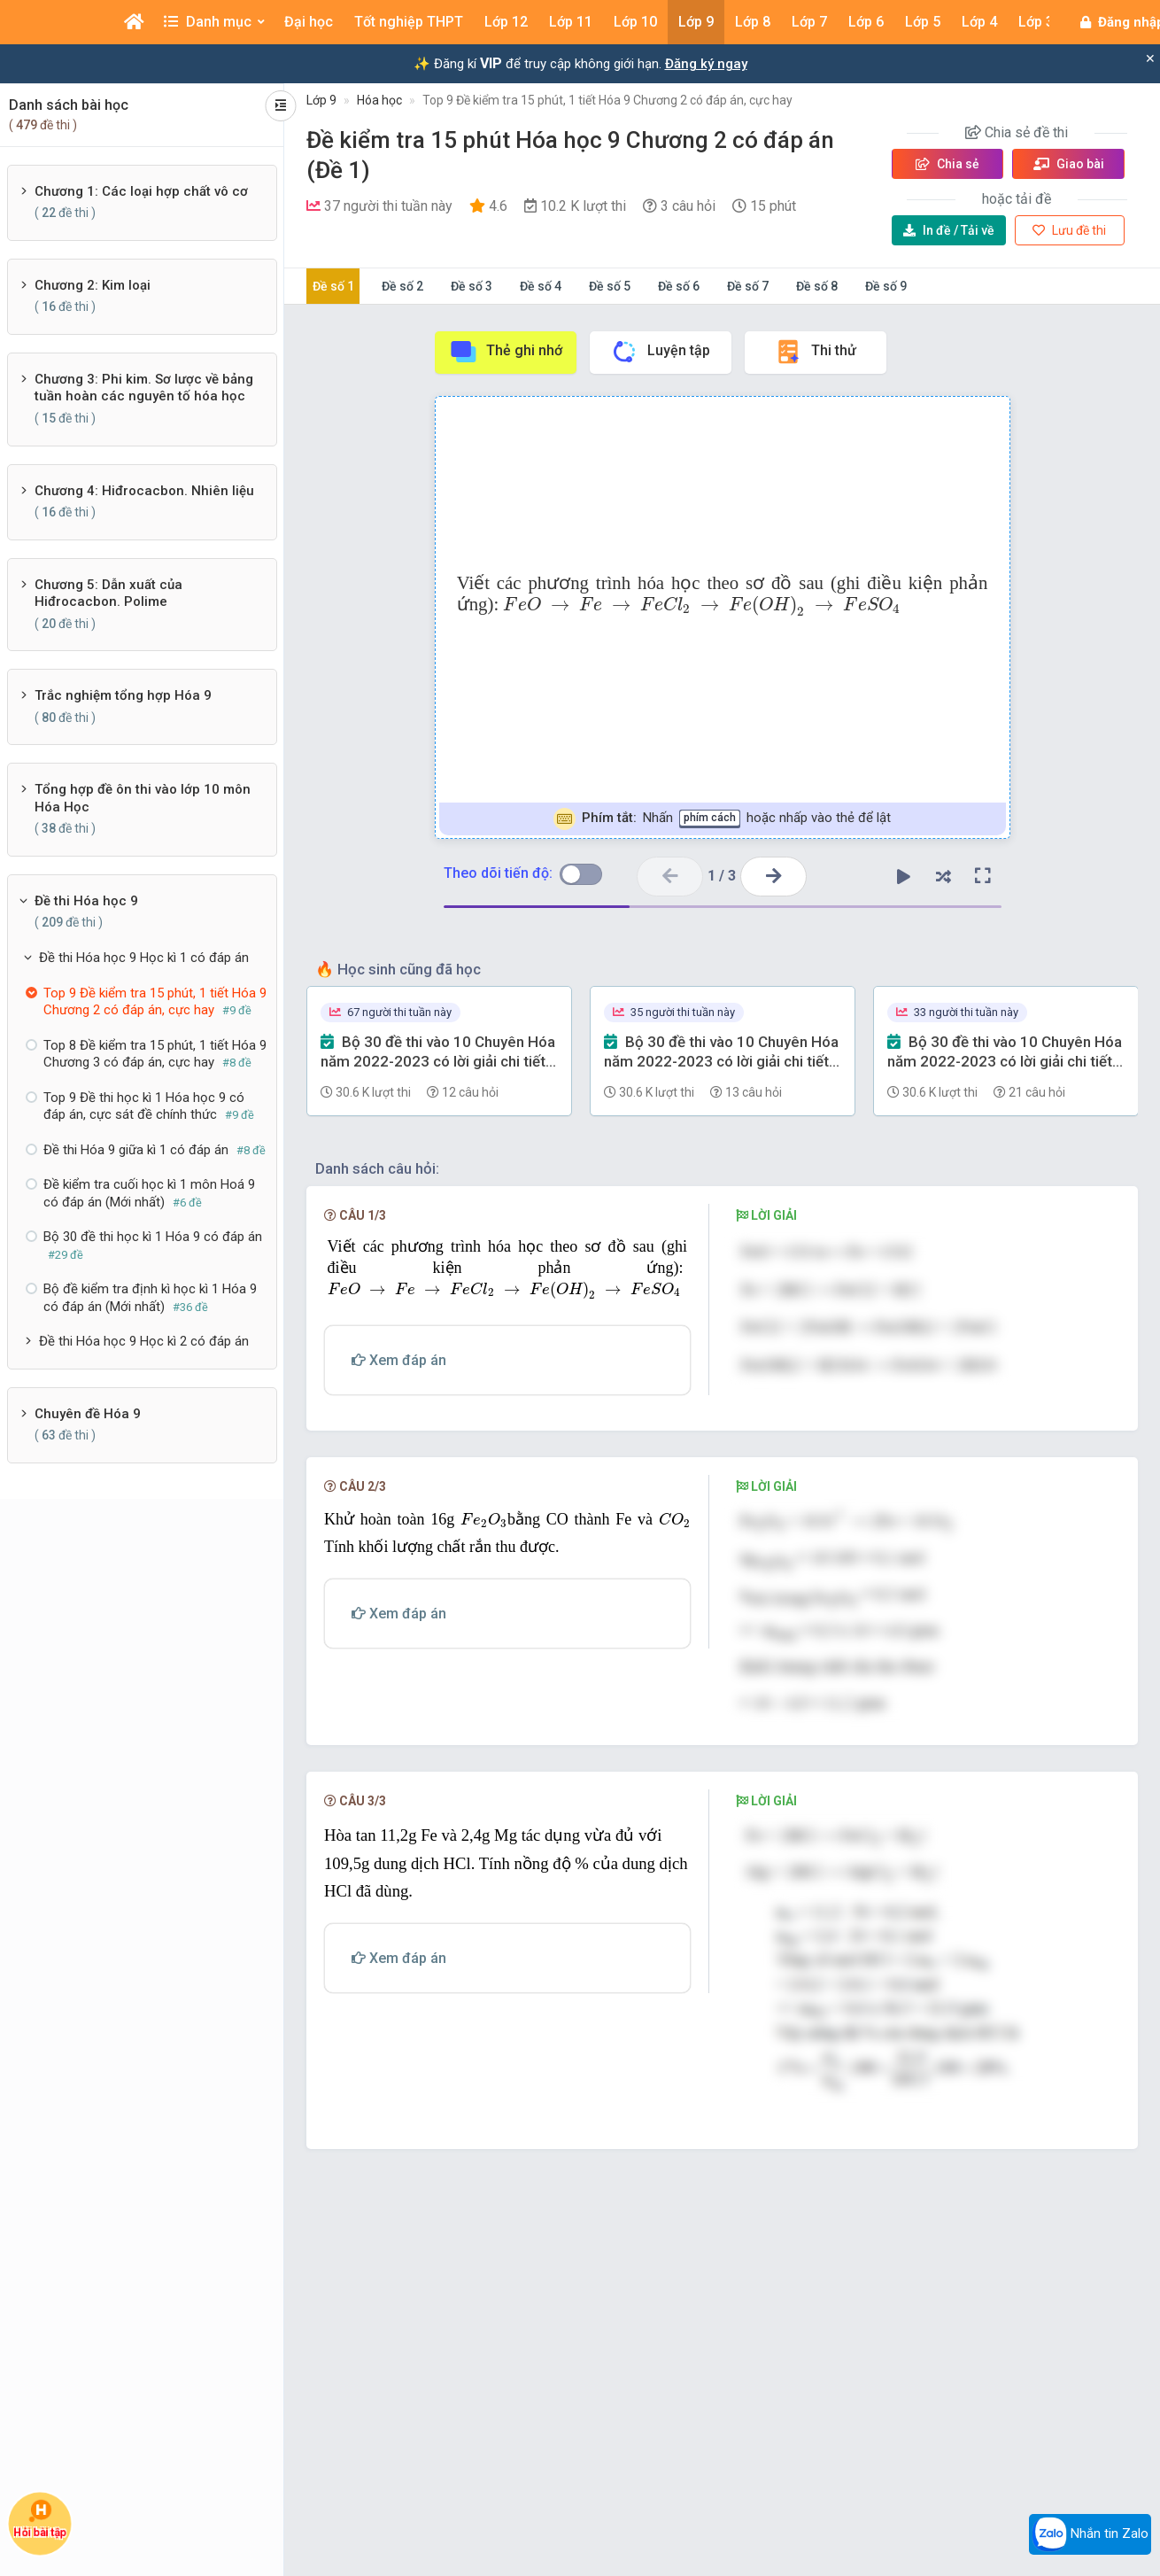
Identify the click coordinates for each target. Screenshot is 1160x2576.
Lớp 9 (321, 100)
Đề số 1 (333, 286)
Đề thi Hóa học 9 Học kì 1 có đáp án (144, 958)
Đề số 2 (402, 286)
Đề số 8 (817, 286)
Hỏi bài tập (40, 2518)
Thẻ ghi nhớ (505, 352)
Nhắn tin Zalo (1090, 2534)
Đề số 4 (540, 286)
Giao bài (1068, 164)
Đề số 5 (609, 286)
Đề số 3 (471, 286)
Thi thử (815, 352)
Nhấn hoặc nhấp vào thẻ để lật (722, 819)
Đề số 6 (679, 286)
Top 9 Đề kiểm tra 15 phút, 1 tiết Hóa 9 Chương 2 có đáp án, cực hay (607, 100)
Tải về (948, 230)
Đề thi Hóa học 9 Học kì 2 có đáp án (144, 1341)
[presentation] (702, 606)
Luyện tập (660, 352)
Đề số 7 (748, 286)
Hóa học (379, 100)
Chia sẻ (947, 164)
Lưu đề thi (1069, 230)
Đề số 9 (886, 286)
